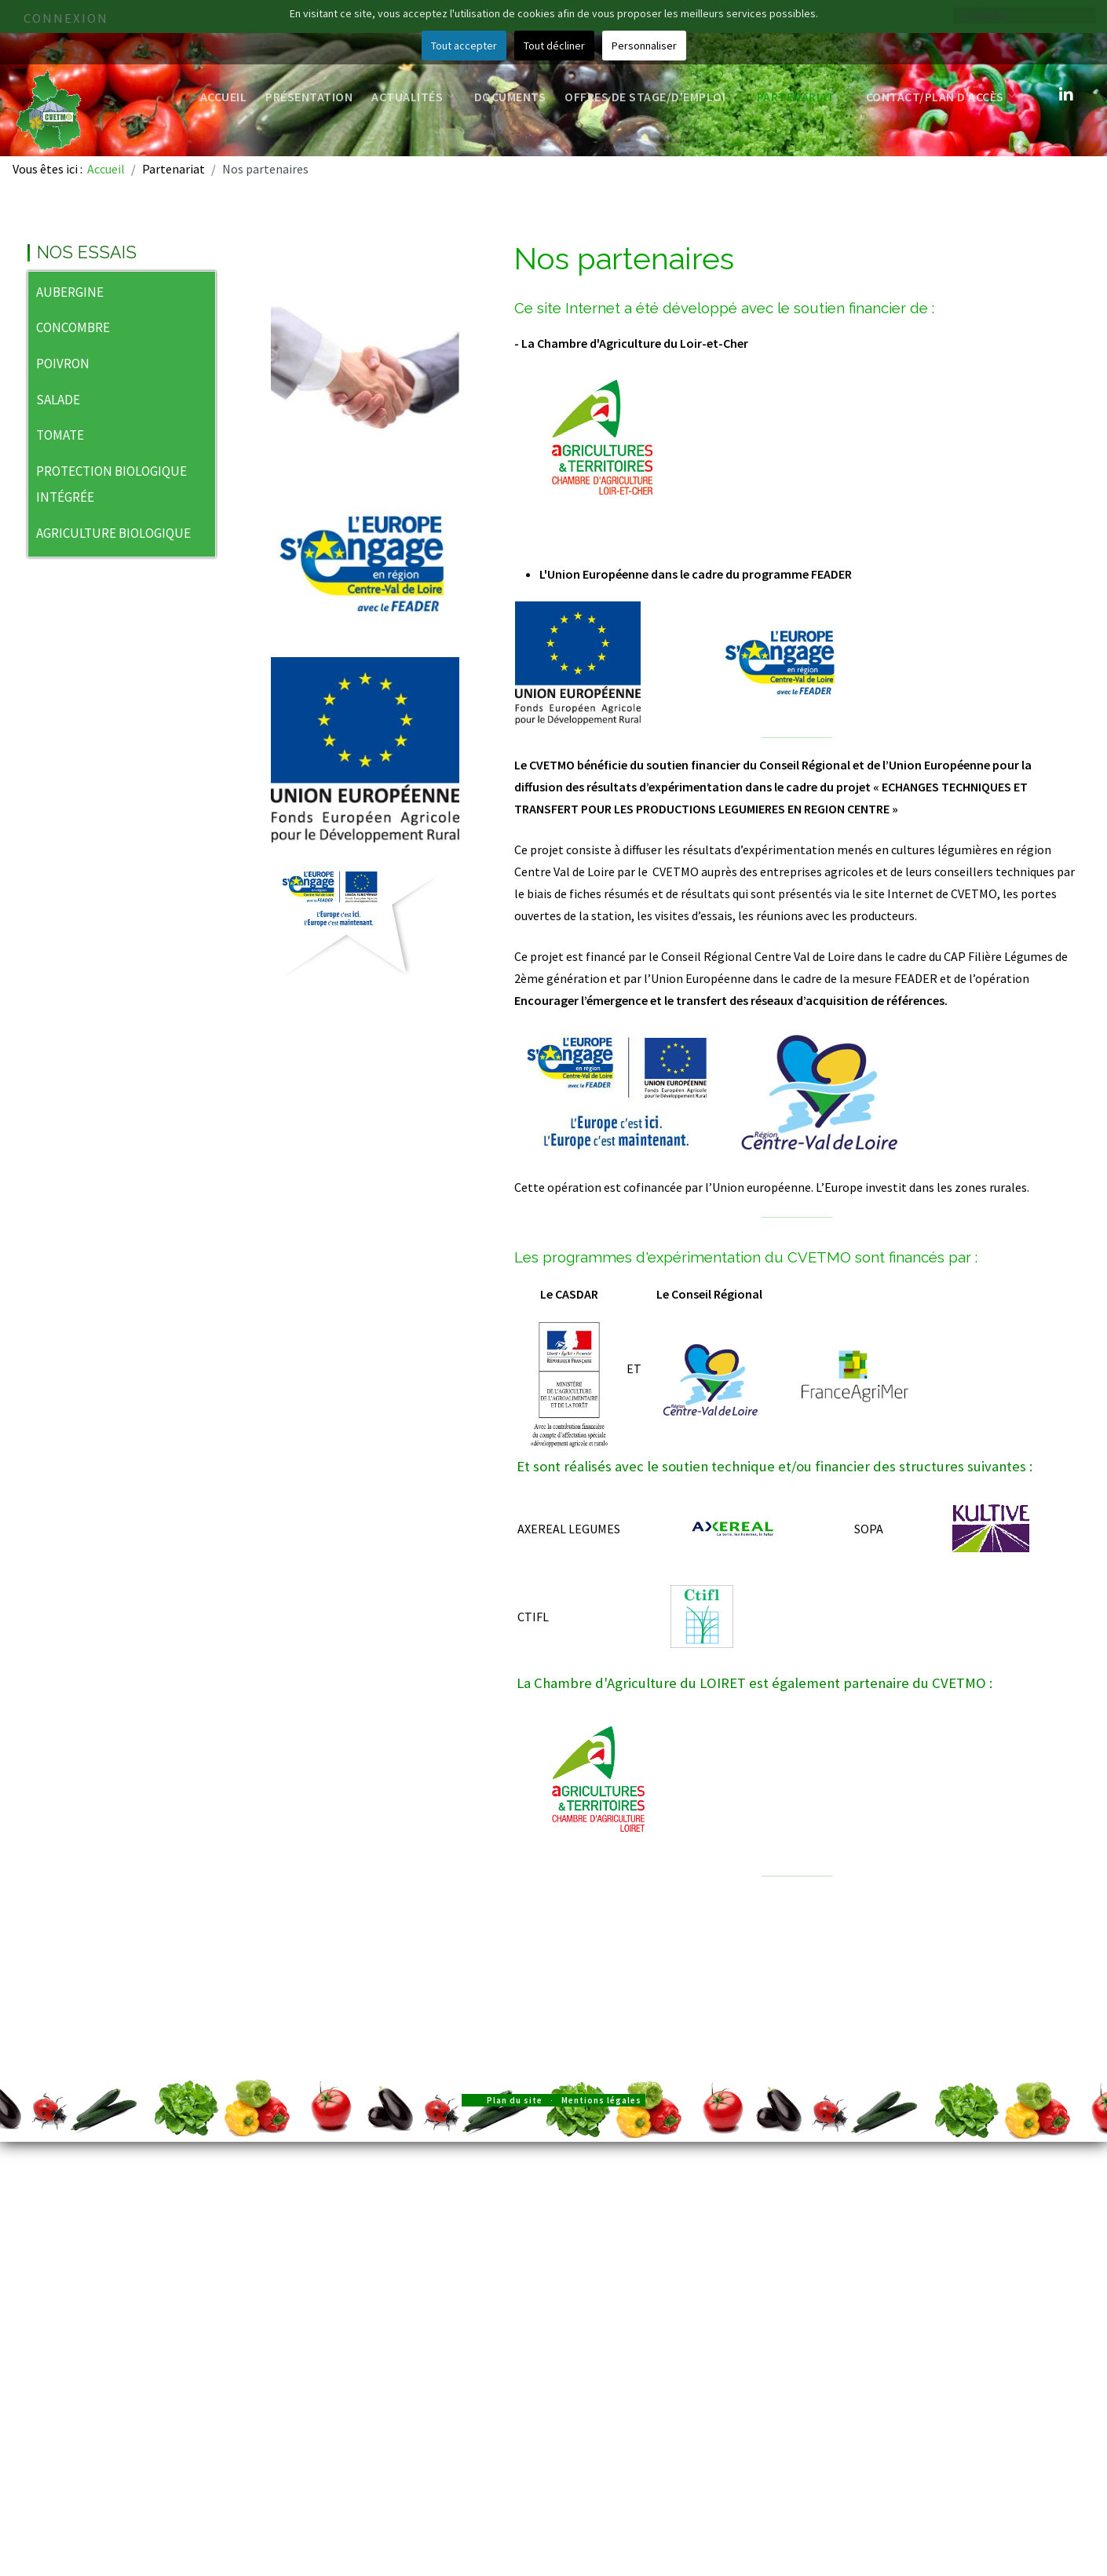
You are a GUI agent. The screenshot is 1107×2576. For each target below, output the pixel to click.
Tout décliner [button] (554, 45)
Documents (510, 96)
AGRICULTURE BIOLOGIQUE (113, 533)
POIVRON (63, 363)
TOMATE (60, 435)
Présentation (309, 96)
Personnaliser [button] (644, 45)
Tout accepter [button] (464, 45)
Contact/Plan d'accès (941, 96)
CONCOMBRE (73, 327)
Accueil (223, 96)
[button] (203, 294)
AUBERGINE (70, 292)
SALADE (58, 399)
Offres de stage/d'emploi (651, 96)
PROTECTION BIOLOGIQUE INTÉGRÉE (111, 484)
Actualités (413, 96)
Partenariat (802, 96)
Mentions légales (601, 2100)
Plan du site (515, 2100)
